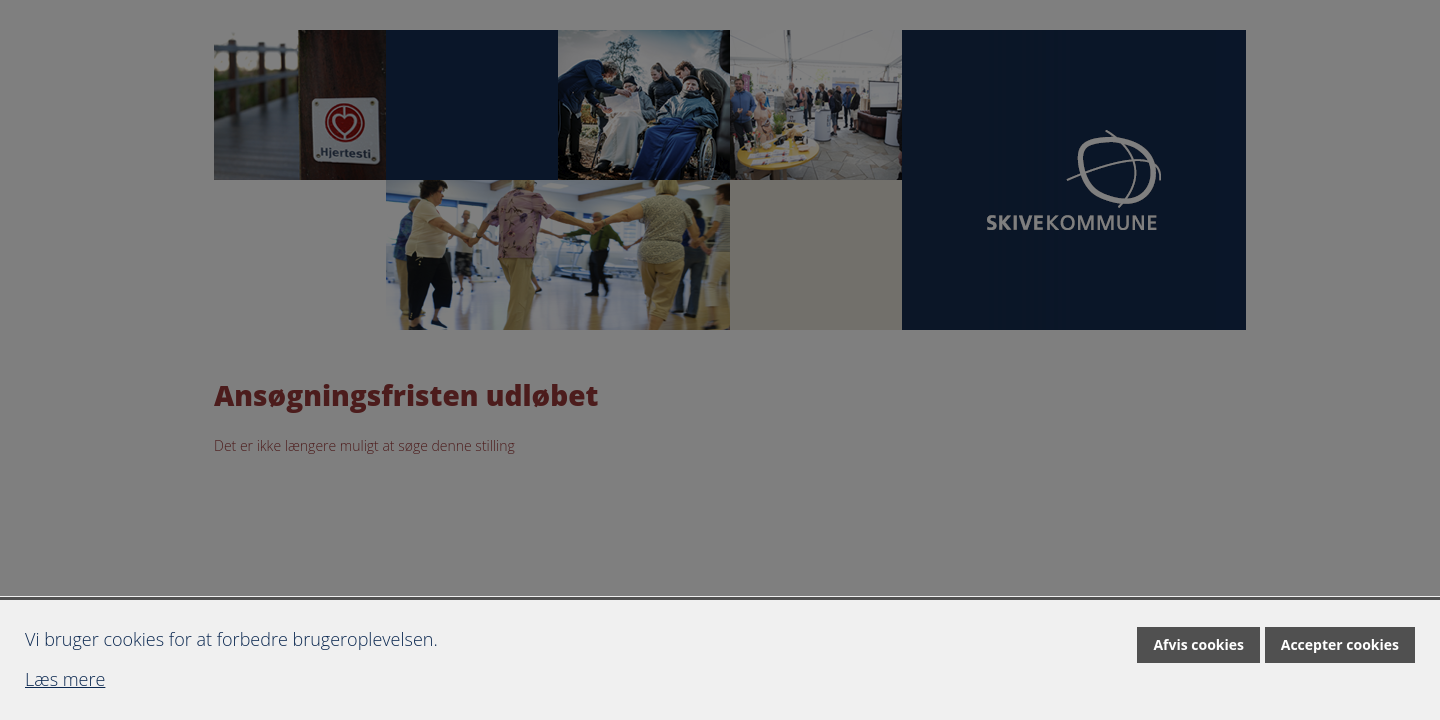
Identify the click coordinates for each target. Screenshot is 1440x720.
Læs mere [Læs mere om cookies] (65, 679)
